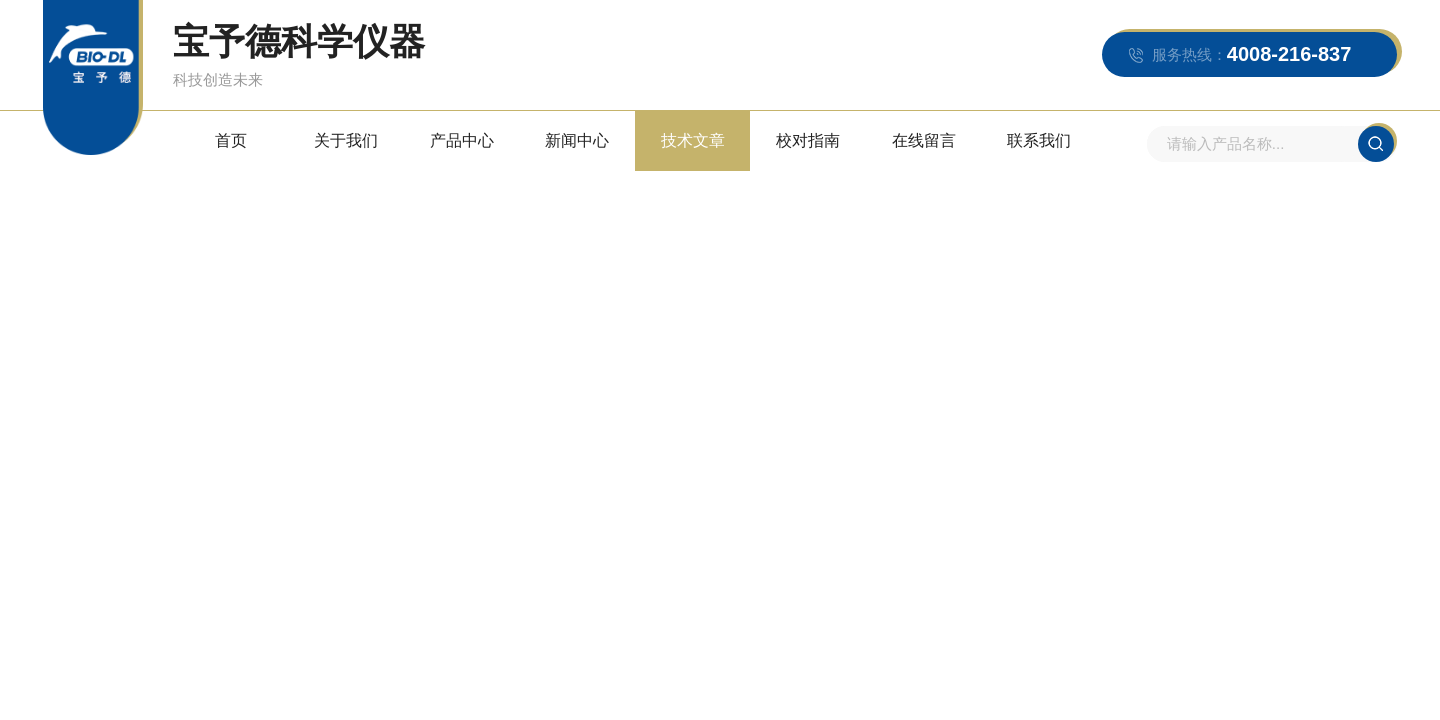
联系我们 (1039, 140)
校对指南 (808, 140)
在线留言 (924, 140)
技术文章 (693, 140)
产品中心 (462, 140)
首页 (231, 140)
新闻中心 (577, 140)
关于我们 (346, 140)
